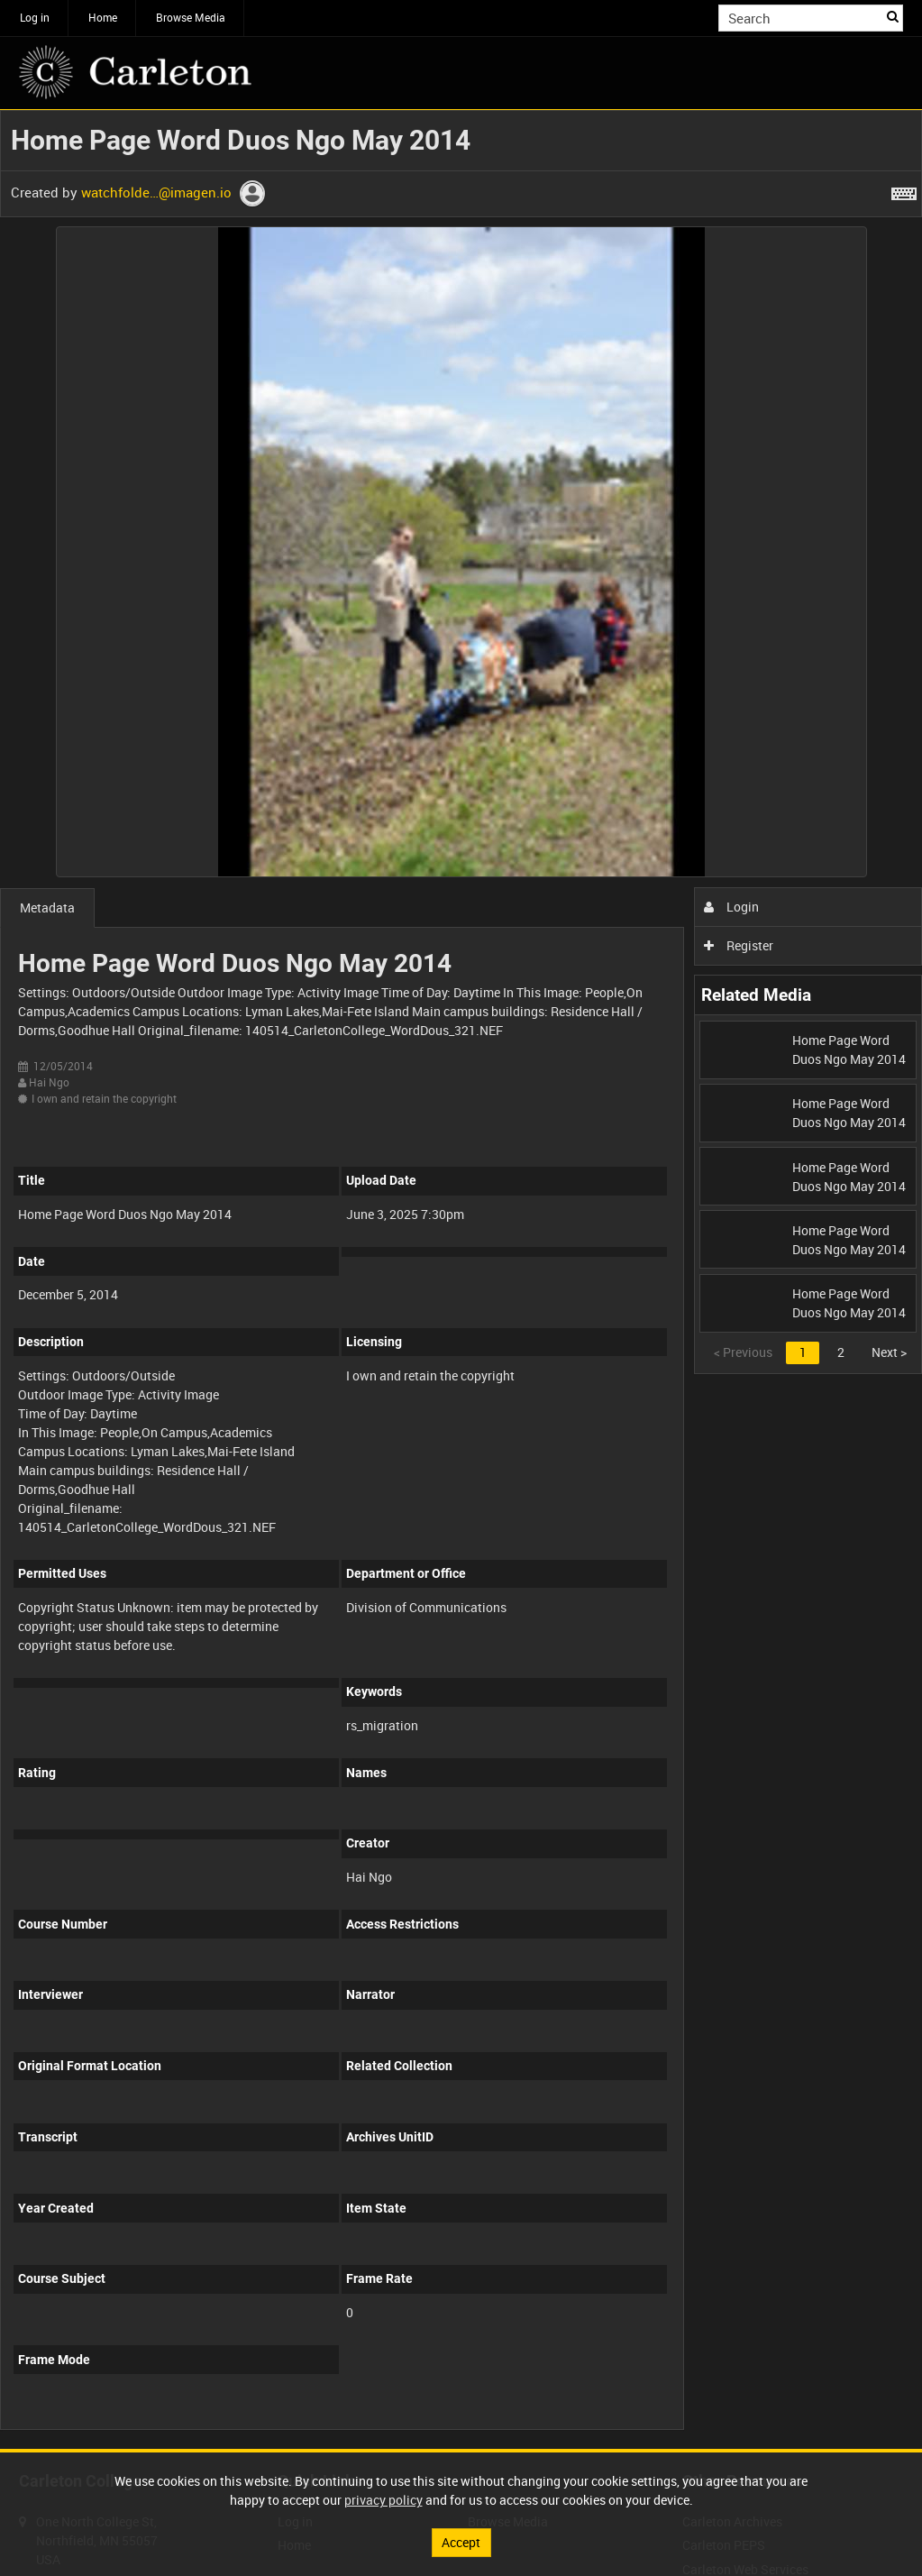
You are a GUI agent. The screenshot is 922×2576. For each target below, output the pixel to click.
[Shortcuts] (904, 190)
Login (731, 906)
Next (889, 1352)
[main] (461, 1279)
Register (738, 945)
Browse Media (190, 17)
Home (102, 17)
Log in (35, 17)
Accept (461, 2542)
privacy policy (383, 2499)
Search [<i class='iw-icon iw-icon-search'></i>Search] (893, 16)
